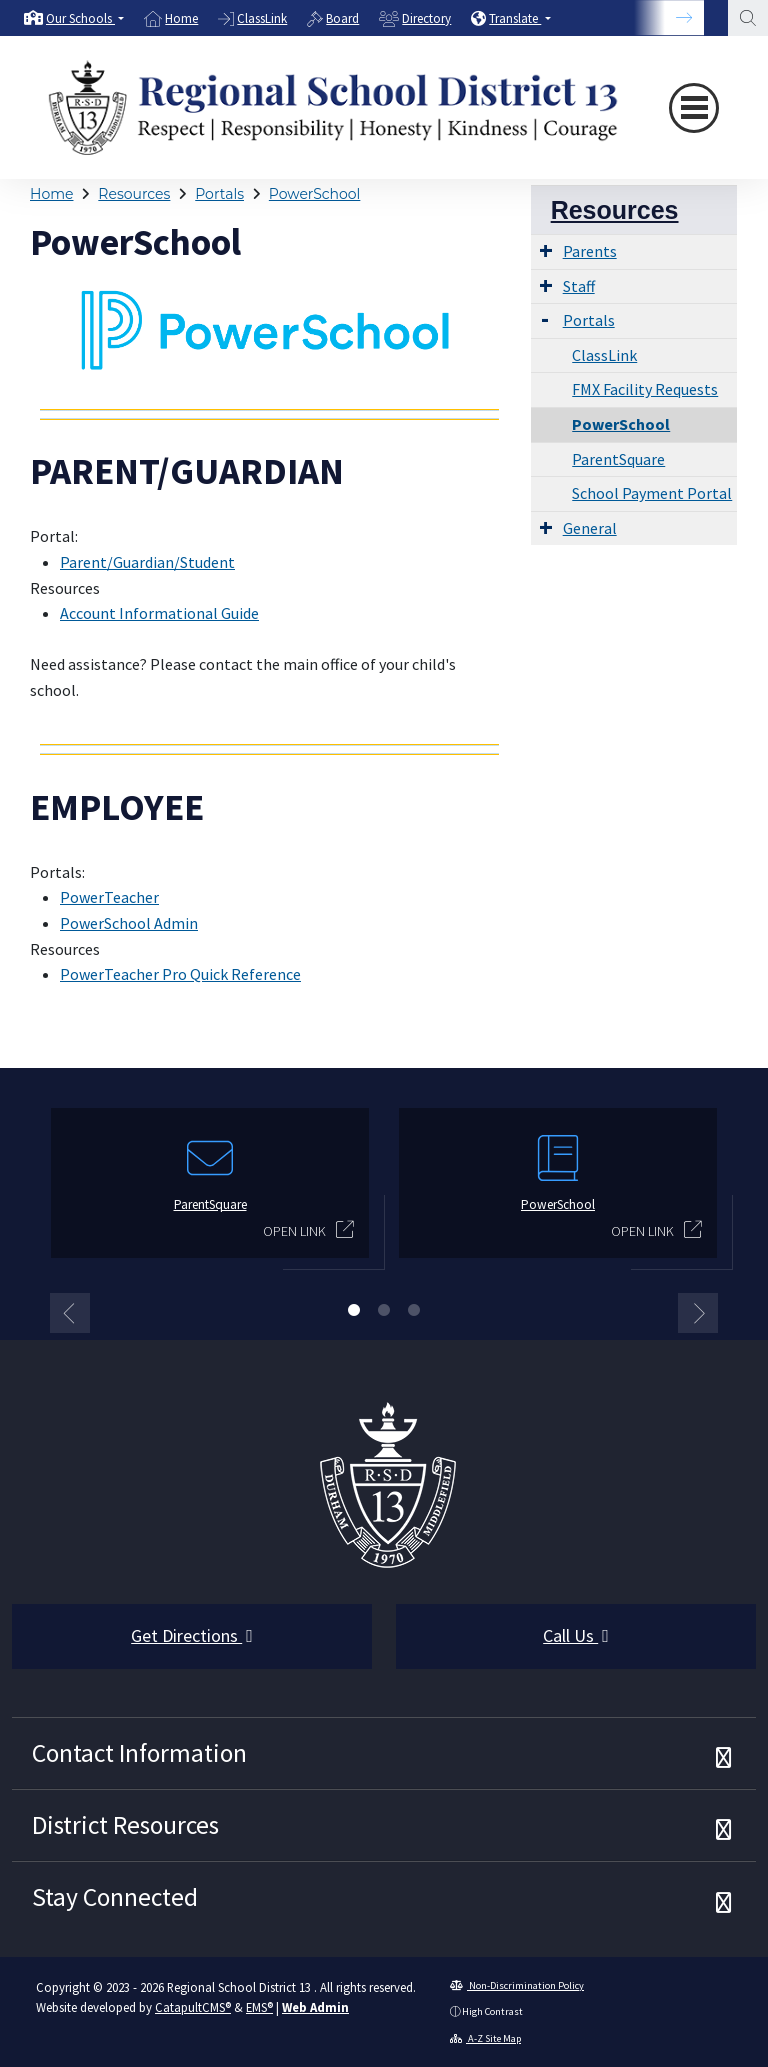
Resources (134, 194)
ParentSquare (618, 459)
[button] (85, 18)
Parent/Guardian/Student (147, 562)
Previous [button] (70, 1313)
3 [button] (414, 1310)
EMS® (259, 2007)
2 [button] (384, 1310)
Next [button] (698, 1313)
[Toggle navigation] (694, 108)
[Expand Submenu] (546, 250)
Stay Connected (115, 1897)
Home (181, 18)
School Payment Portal (652, 493)
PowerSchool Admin (129, 923)
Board (342, 18)
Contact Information (139, 1753)
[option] (74, 18)
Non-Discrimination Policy (517, 1985)
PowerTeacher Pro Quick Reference (180, 974)
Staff (579, 286)
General (590, 528)
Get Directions (192, 1635)
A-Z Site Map (485, 2038)
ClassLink (262, 18)
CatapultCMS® (193, 2007)
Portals (219, 194)
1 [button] (354, 1310)
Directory (426, 18)
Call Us (576, 1635)
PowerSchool (315, 194)
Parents (590, 251)
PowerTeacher (109, 897)
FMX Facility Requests (645, 389)
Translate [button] (515, 18)
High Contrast (492, 2011)
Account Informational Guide (159, 613)
